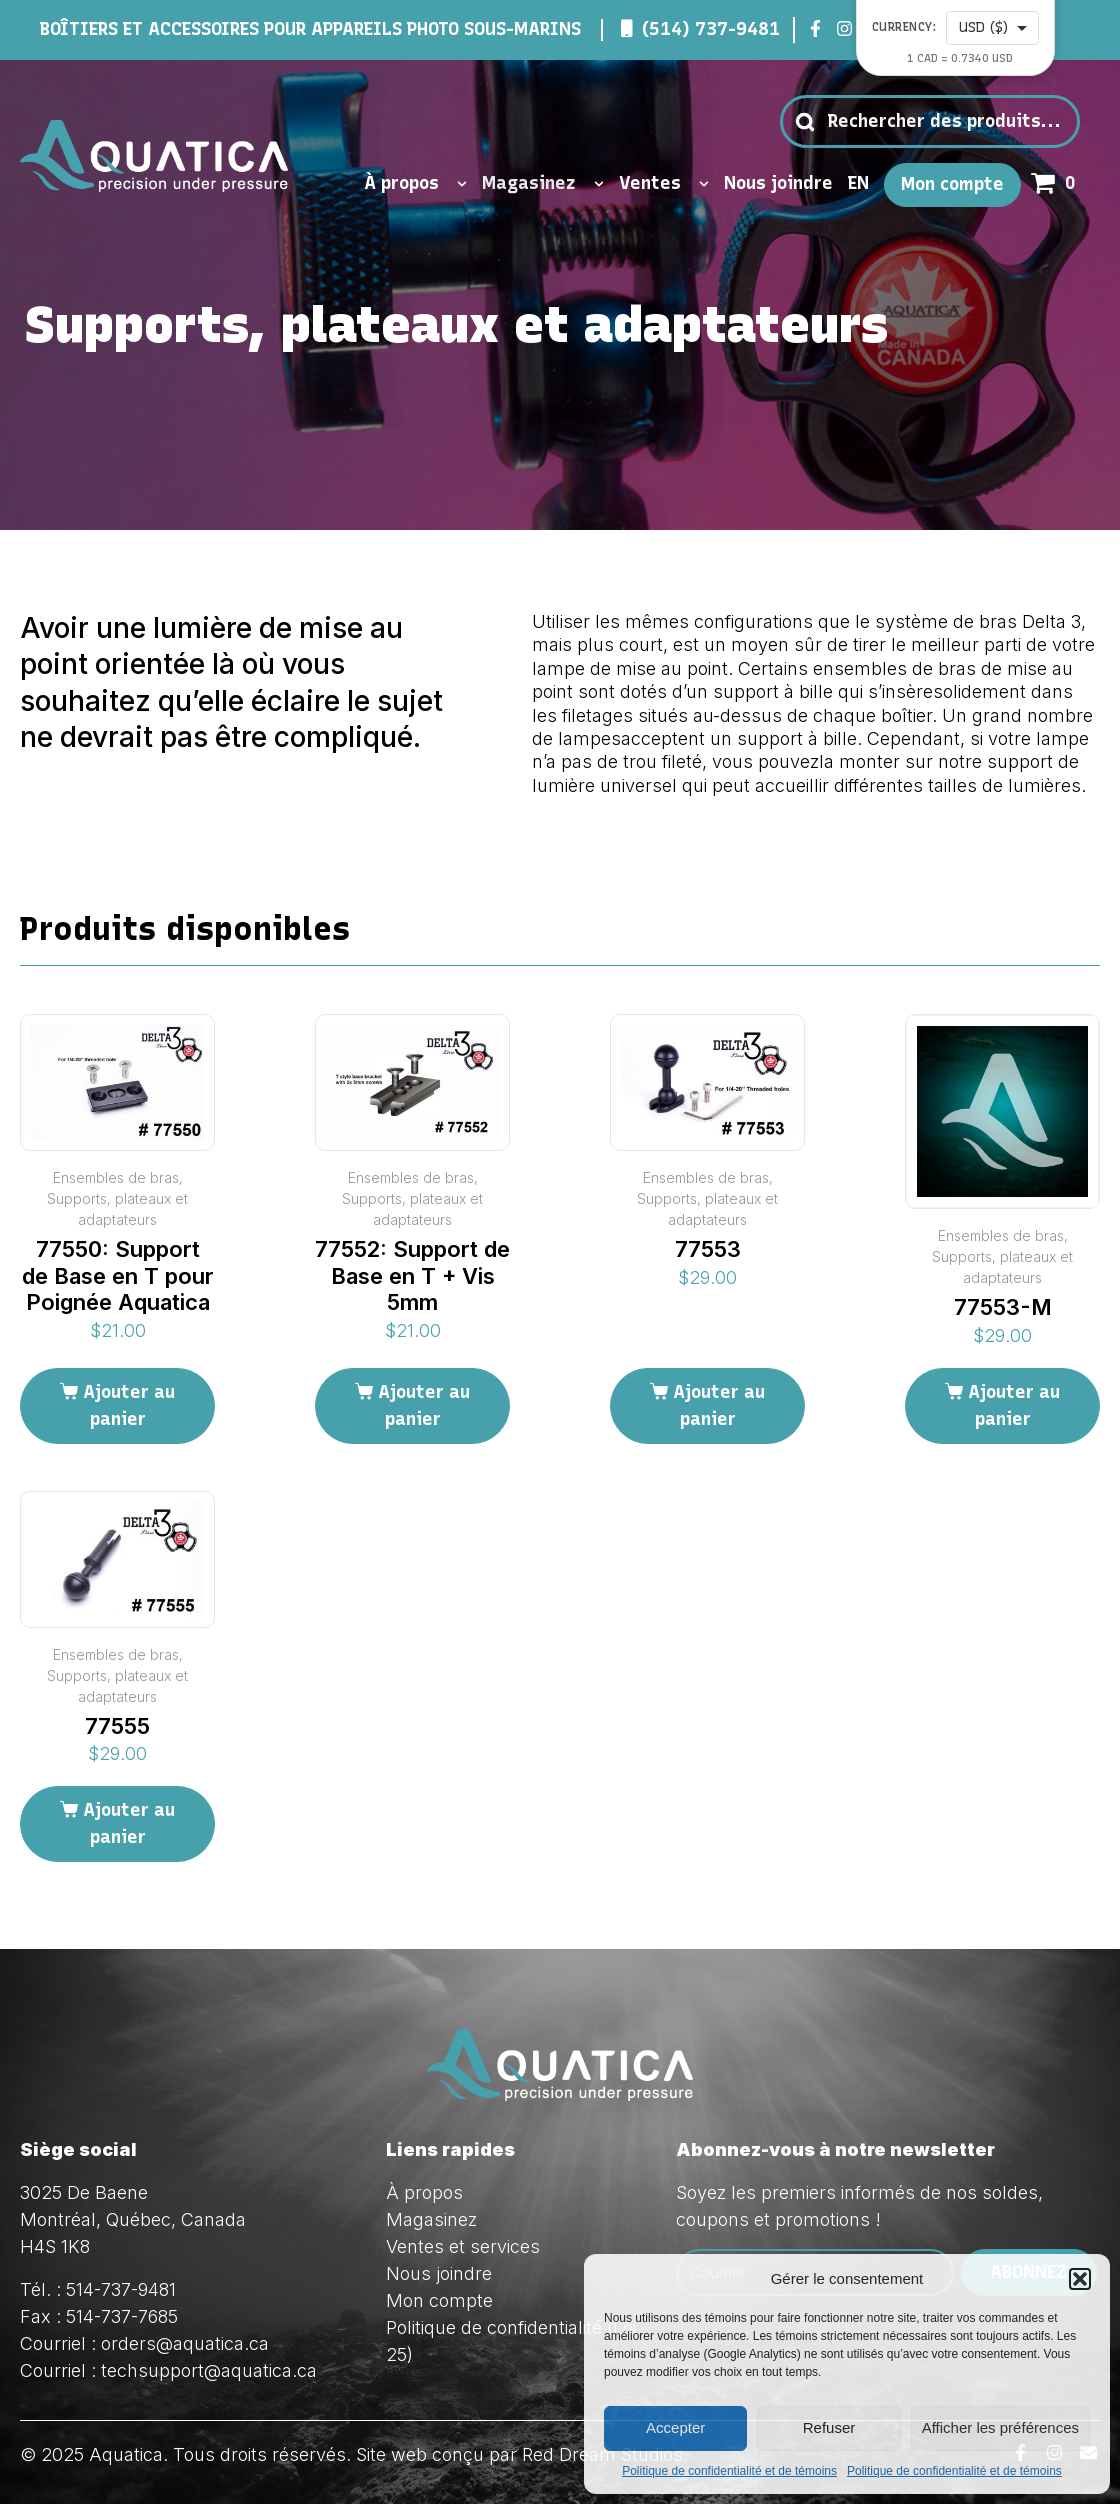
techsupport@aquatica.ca (209, 2370)
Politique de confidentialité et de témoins (729, 2471)
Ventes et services (463, 2246)
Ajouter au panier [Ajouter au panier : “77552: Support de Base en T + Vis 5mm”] (424, 1405)
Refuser (829, 2427)
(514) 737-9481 (711, 29)
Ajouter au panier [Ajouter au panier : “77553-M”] (1014, 1405)
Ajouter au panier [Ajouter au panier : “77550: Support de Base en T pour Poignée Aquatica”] (129, 1405)
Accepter (675, 2427)
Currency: (904, 27)
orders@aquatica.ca (185, 2343)
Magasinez (543, 184)
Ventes (664, 184)
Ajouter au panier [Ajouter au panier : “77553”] (719, 1405)
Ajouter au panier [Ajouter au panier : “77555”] (129, 1823)
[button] (1080, 2279)
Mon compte (952, 184)
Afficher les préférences (1000, 2427)
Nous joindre (778, 183)
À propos (415, 184)
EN (858, 183)
